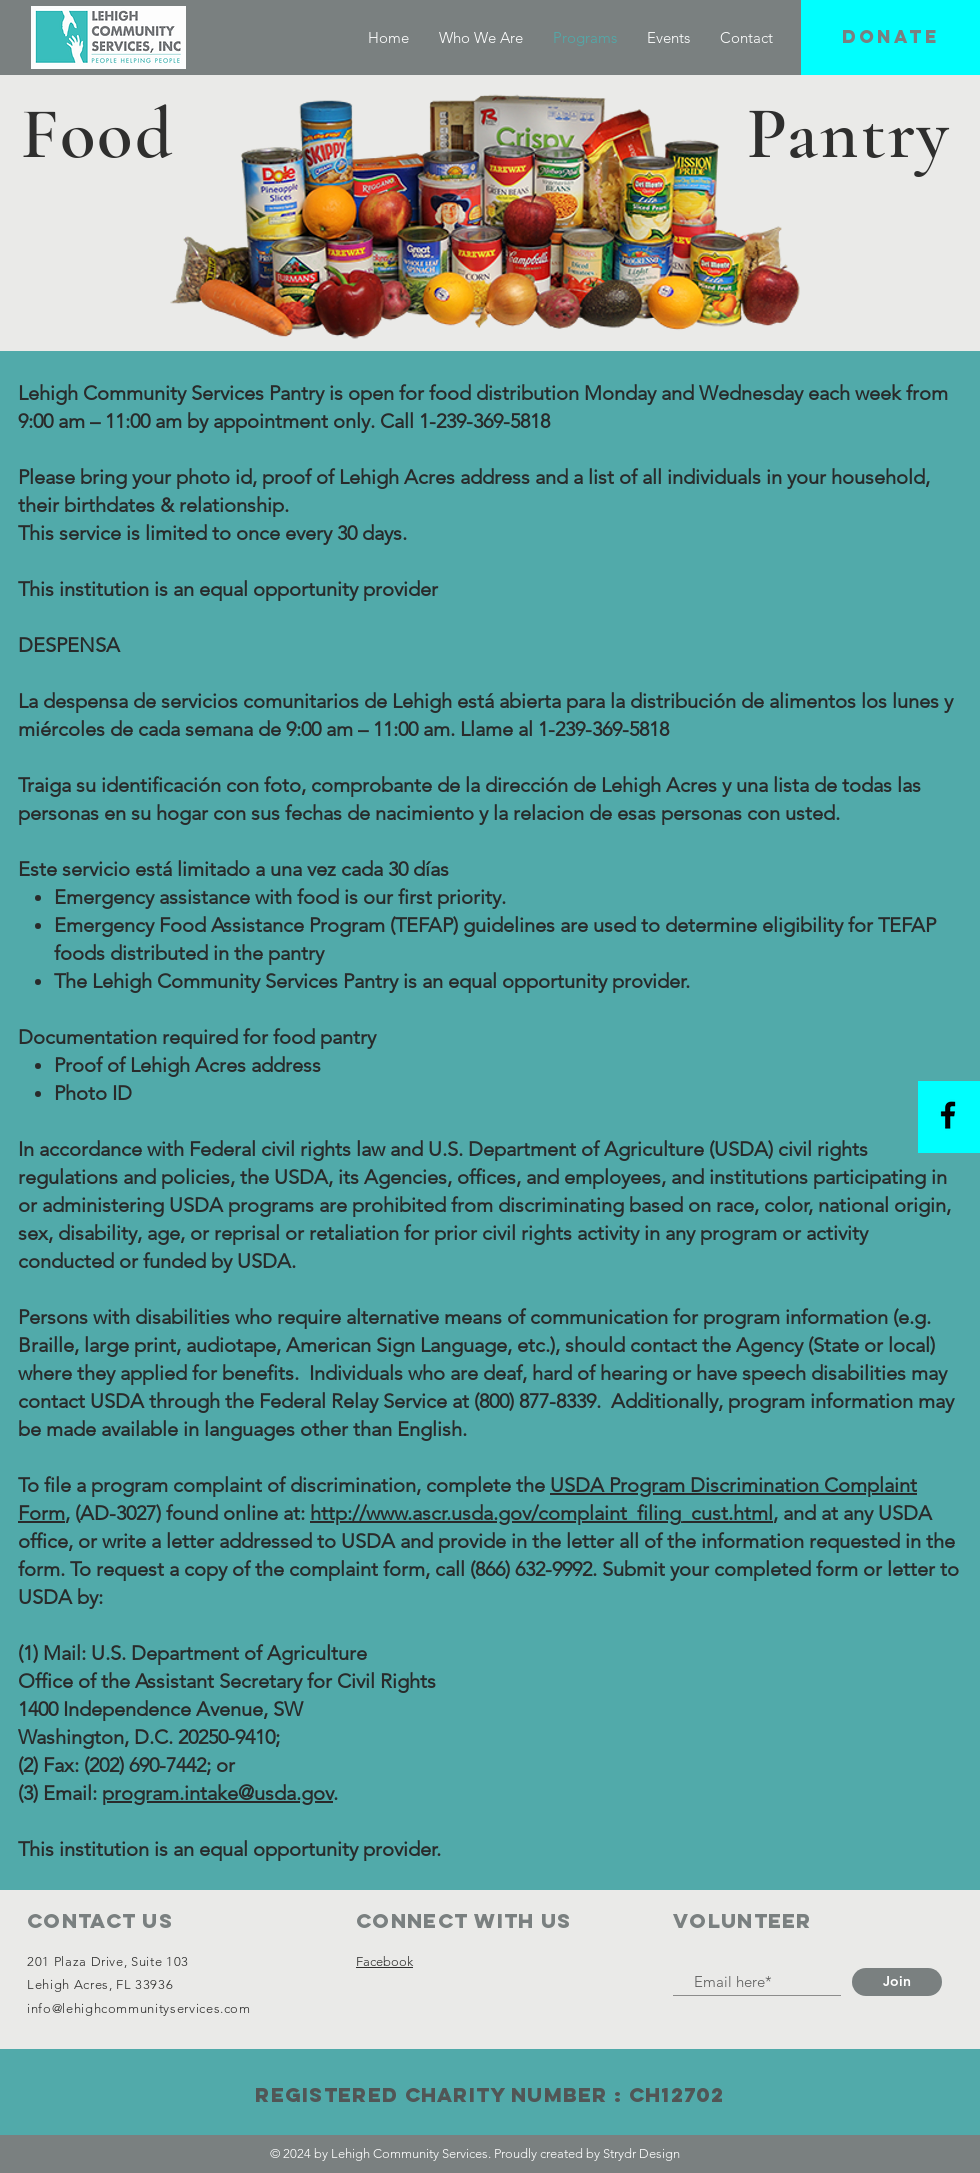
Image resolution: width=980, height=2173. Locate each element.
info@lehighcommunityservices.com (139, 2008)
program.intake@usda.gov (217, 1793)
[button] (890, 37)
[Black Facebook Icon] (948, 1115)
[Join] (897, 1982)
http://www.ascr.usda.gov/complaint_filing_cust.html (541, 1513)
